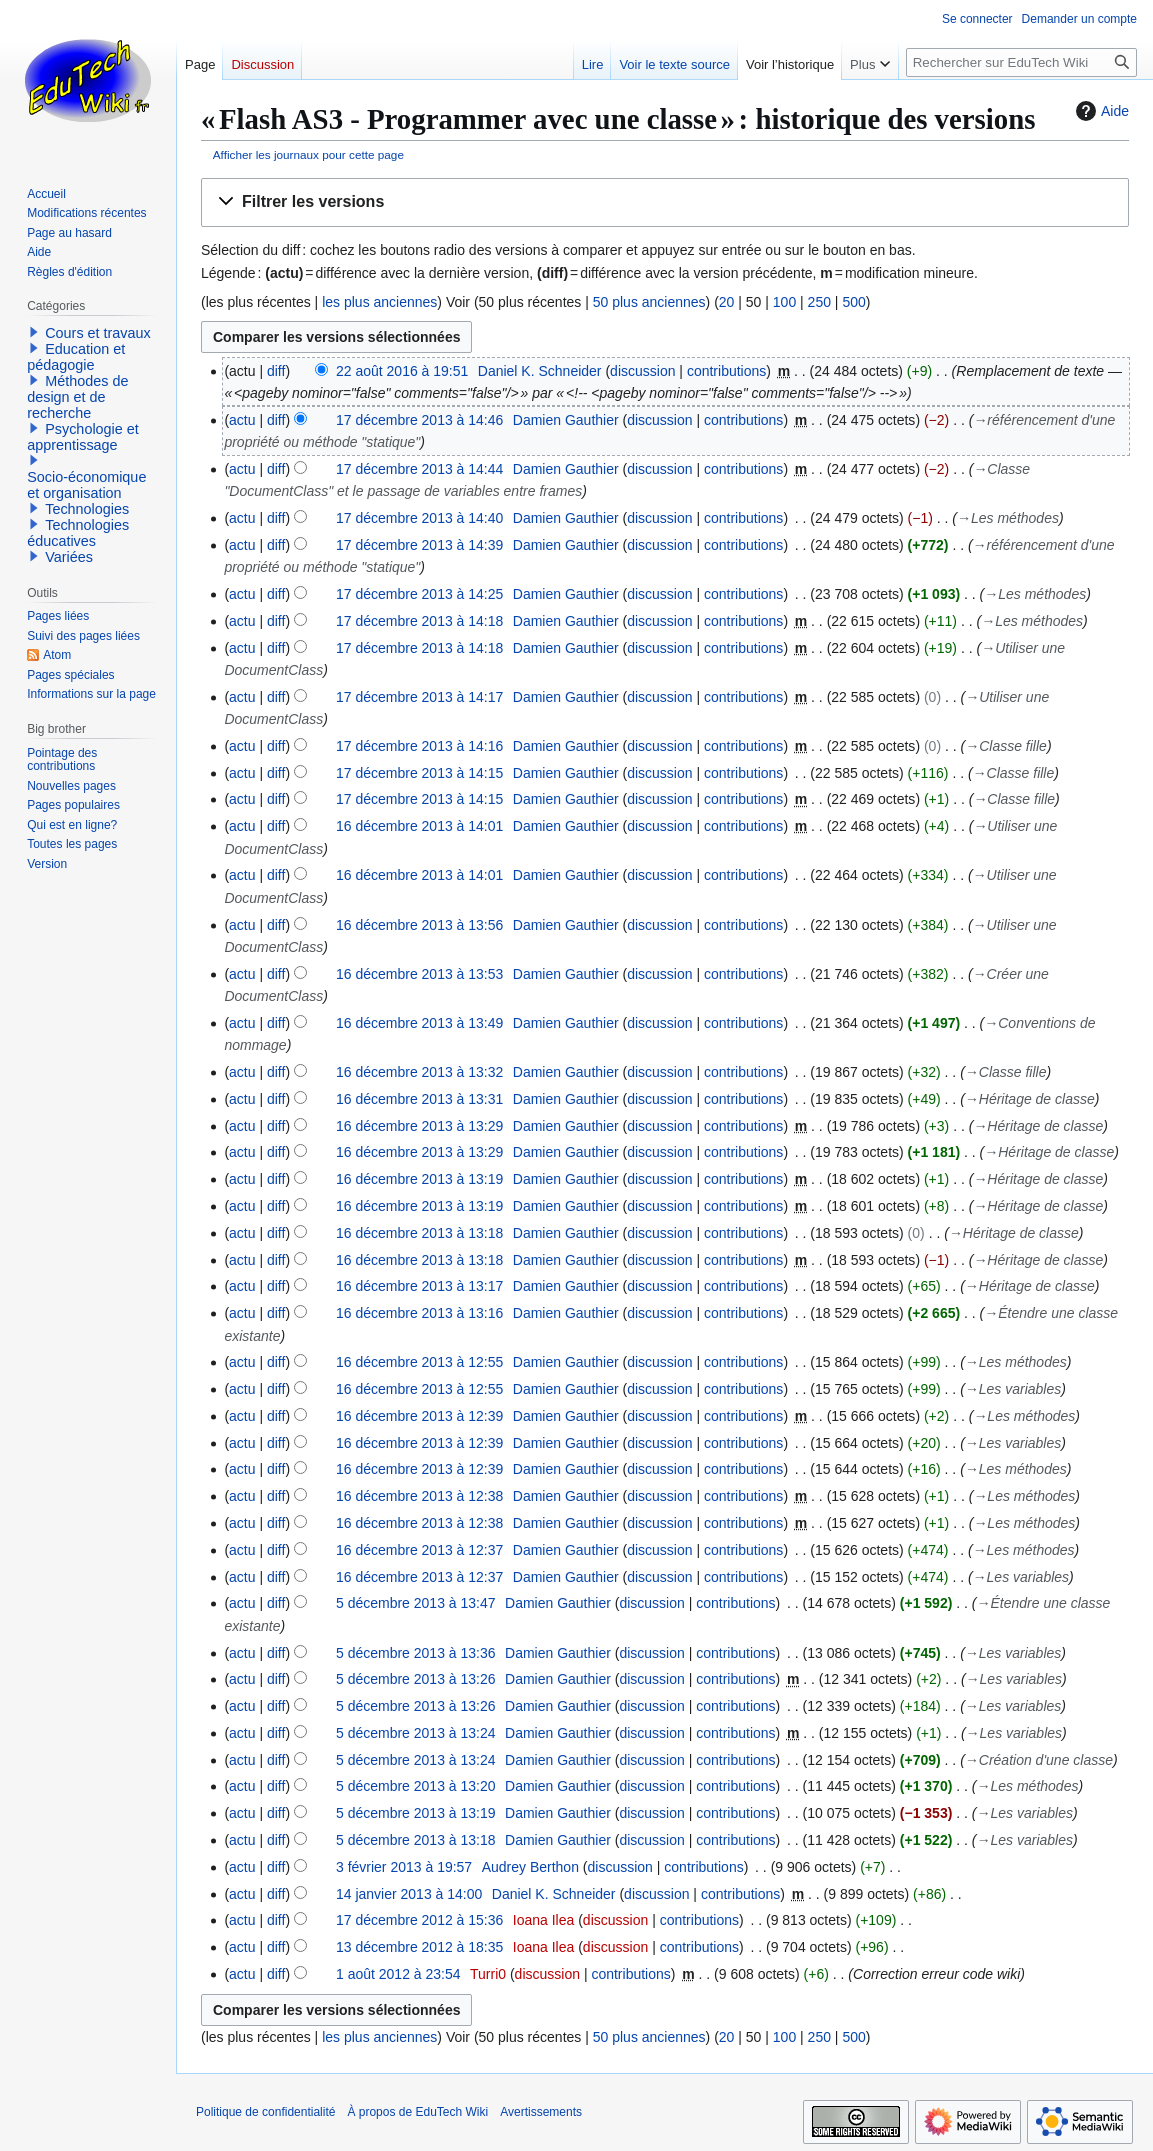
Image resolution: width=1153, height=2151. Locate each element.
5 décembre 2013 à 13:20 (416, 1786)
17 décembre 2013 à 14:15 (419, 773)
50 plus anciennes (649, 302)
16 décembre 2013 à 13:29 (419, 1126)
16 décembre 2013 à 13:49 (419, 1023)
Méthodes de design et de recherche (77, 397)
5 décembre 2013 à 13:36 (416, 1653)
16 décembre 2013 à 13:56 (419, 925)
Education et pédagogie (76, 357)
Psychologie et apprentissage (83, 437)
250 (819, 302)
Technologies (87, 509)
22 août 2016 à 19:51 (402, 371)
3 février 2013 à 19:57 (404, 1867)
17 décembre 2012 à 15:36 (419, 1920)
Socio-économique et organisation (86, 485)
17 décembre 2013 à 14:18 (419, 621)
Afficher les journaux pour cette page (308, 154)
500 (853, 302)
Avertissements (541, 2112)
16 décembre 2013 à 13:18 (419, 1233)
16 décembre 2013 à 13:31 (419, 1099)
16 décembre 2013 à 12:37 (419, 1550)
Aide (1100, 111)
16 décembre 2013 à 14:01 (419, 826)
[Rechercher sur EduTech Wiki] (1021, 62)
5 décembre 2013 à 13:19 (416, 1813)
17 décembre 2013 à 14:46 (419, 420)
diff (276, 371)
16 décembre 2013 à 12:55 (419, 1362)
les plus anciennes (379, 302)
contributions (726, 371)
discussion (642, 371)
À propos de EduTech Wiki (417, 2112)
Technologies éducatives (78, 533)
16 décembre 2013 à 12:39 (419, 1416)
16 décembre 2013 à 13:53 (419, 974)
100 (784, 302)
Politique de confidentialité (265, 2112)
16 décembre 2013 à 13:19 (419, 1179)
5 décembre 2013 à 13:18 (416, 1840)
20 (727, 302)
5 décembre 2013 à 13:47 (416, 1603)
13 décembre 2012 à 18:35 (419, 1947)
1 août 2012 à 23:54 (398, 1974)
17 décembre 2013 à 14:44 (419, 469)
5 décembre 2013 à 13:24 (416, 1733)
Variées (69, 557)
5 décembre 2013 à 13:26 (416, 1679)
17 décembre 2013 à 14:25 (419, 594)
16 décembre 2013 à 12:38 (419, 1496)
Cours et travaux (98, 333)
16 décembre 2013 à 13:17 (419, 1286)
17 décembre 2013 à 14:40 (419, 518)
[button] (665, 202)
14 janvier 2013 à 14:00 (409, 1894)
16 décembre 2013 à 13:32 (419, 1072)
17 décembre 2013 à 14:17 (419, 697)
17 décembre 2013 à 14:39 (419, 545)
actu (242, 420)
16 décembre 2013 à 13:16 (419, 1313)
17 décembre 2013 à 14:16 (419, 746)
